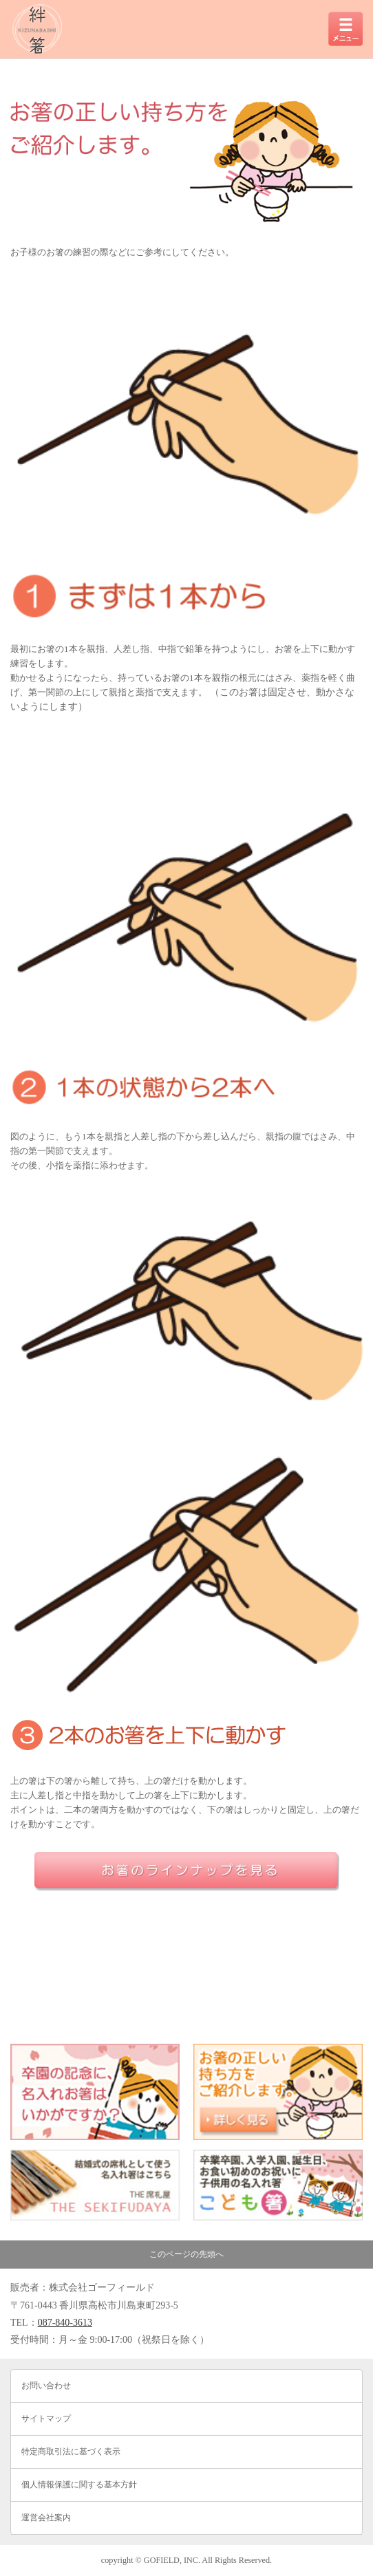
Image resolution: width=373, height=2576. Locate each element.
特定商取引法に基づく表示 (70, 2451)
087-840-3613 (65, 2322)
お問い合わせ (46, 2385)
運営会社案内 (46, 2517)
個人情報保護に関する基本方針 (79, 2484)
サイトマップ (46, 2418)
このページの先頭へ (186, 2254)
